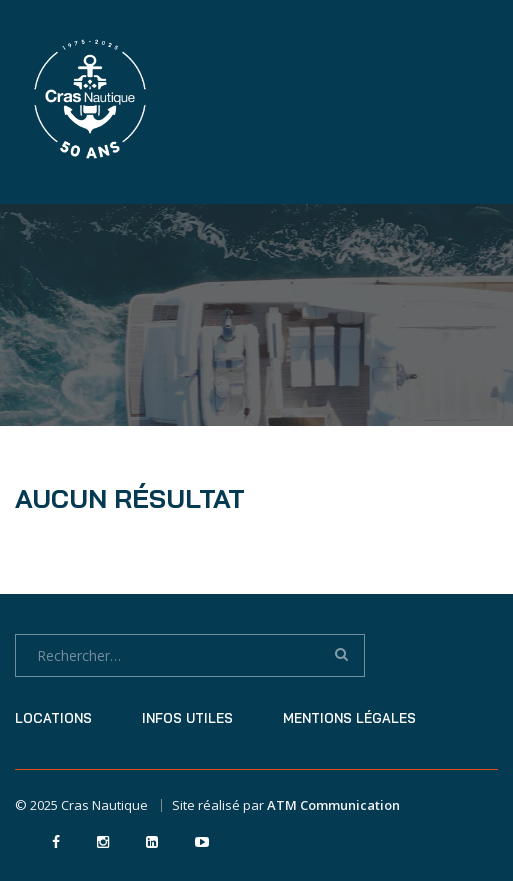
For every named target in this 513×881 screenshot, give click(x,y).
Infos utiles (187, 718)
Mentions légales (349, 718)
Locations (53, 718)
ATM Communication (333, 805)
